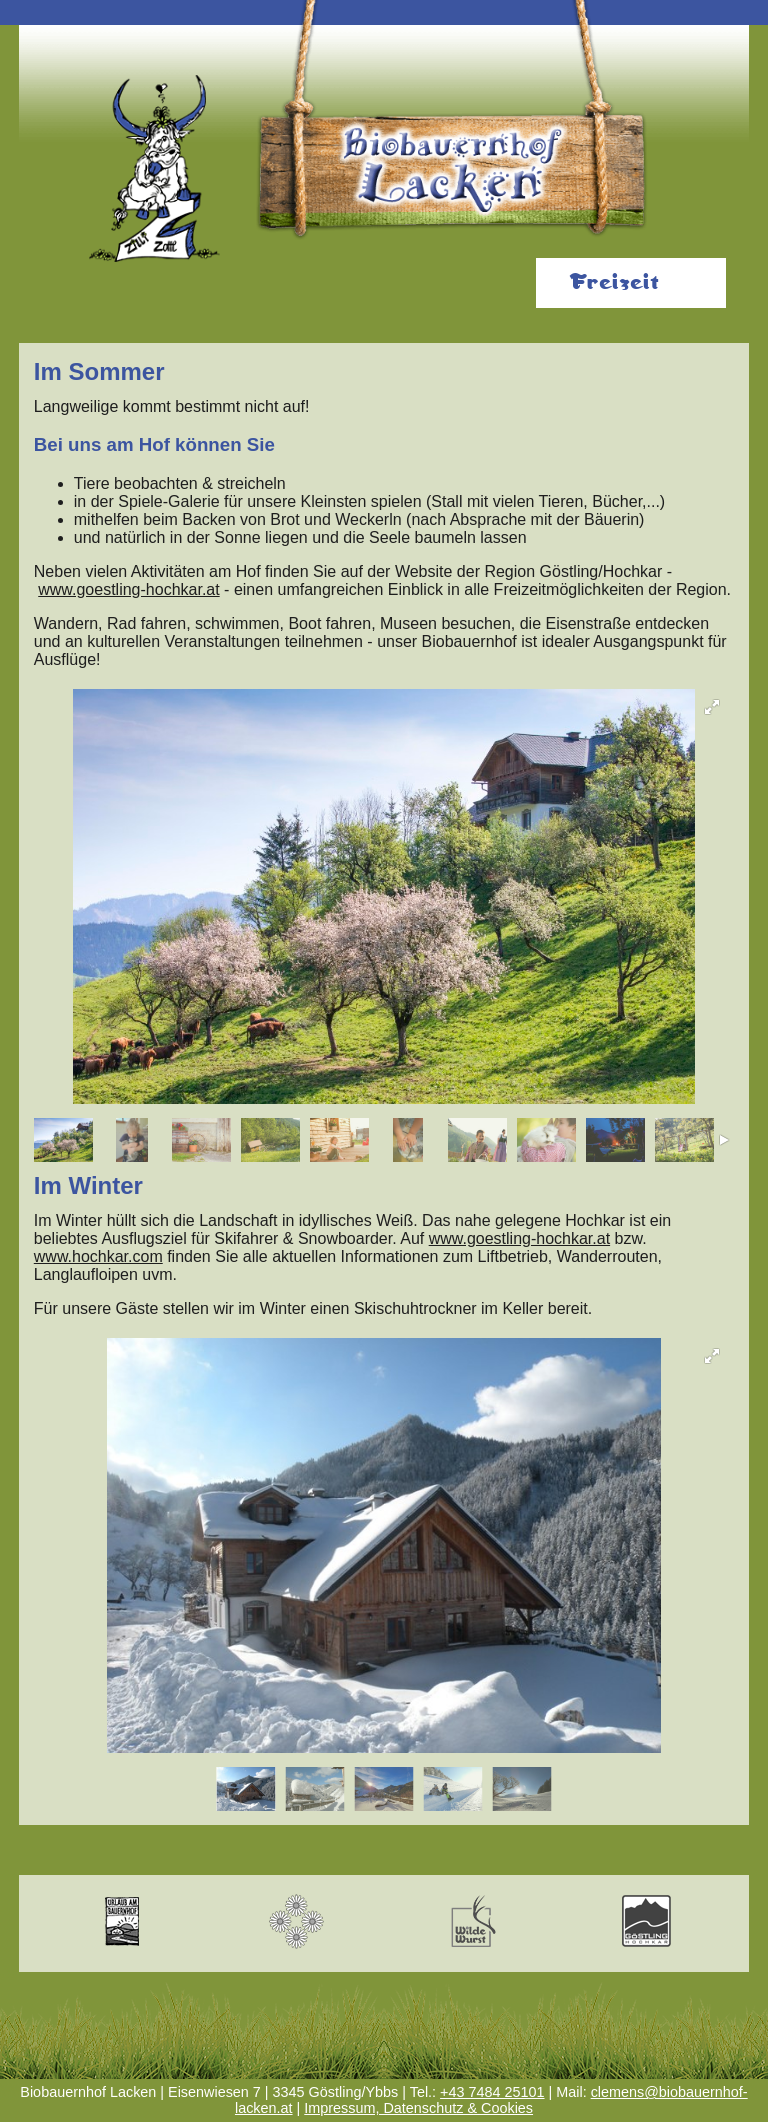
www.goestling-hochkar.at (128, 589)
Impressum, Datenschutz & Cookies (418, 2108)
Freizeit (614, 282)
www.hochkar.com (98, 1256)
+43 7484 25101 (492, 2092)
